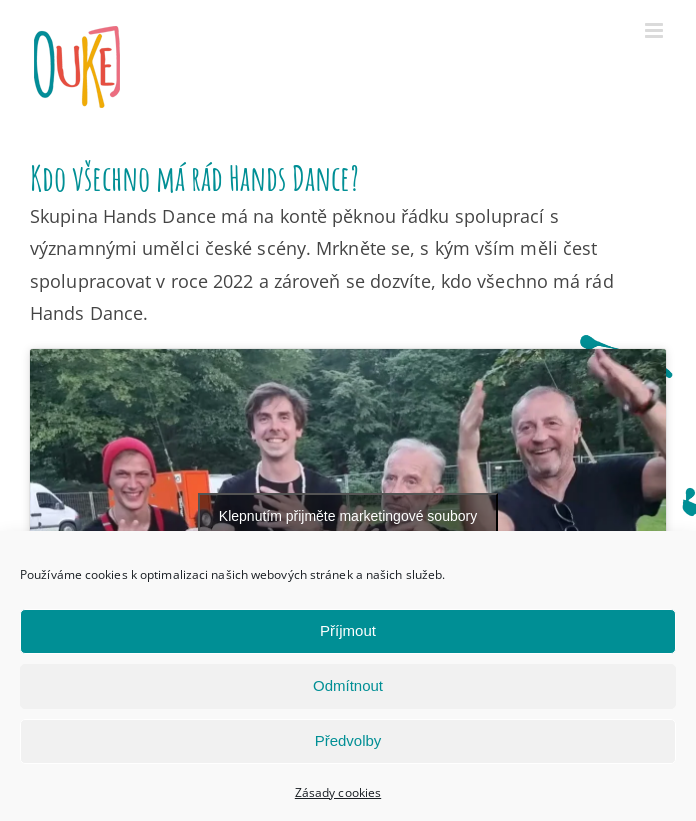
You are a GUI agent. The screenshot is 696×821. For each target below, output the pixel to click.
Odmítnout (348, 685)
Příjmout (348, 630)
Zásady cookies (338, 792)
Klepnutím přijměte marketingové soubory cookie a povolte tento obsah (348, 527)
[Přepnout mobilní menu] (655, 30)
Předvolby (348, 740)
